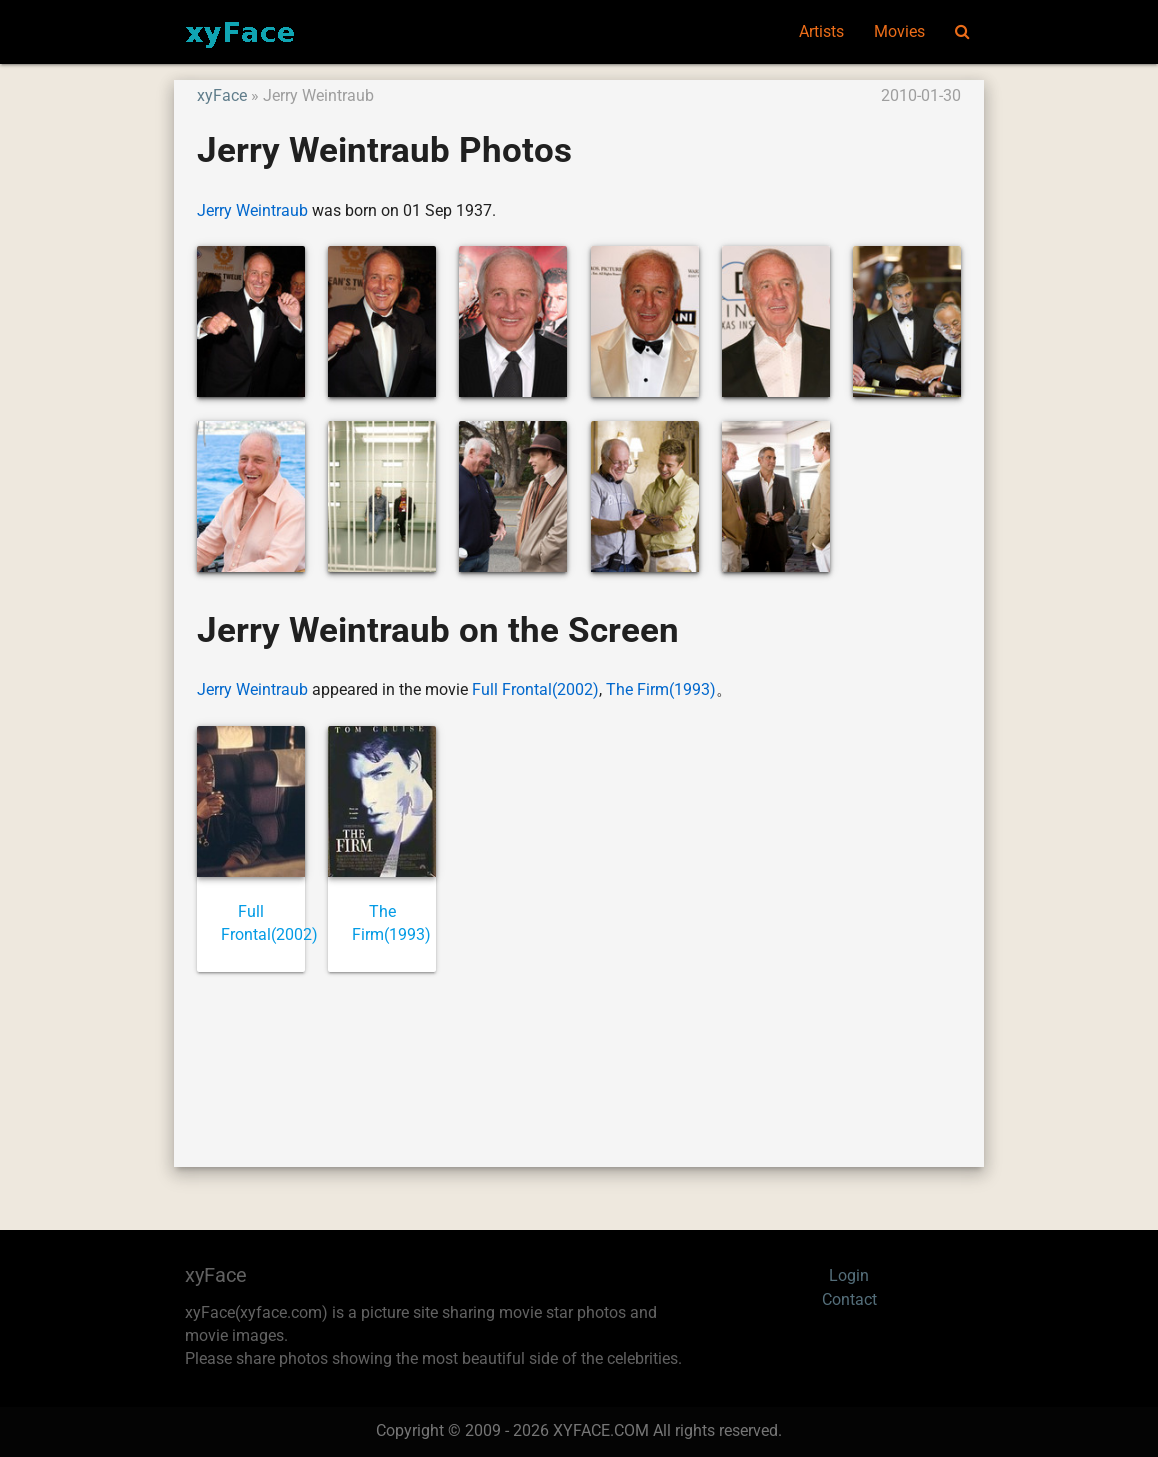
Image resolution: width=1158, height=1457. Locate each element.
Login (849, 1276)
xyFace (222, 96)
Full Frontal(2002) (535, 690)
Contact (849, 1300)
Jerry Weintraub (252, 211)
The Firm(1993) (661, 690)
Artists (821, 32)
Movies (899, 32)
